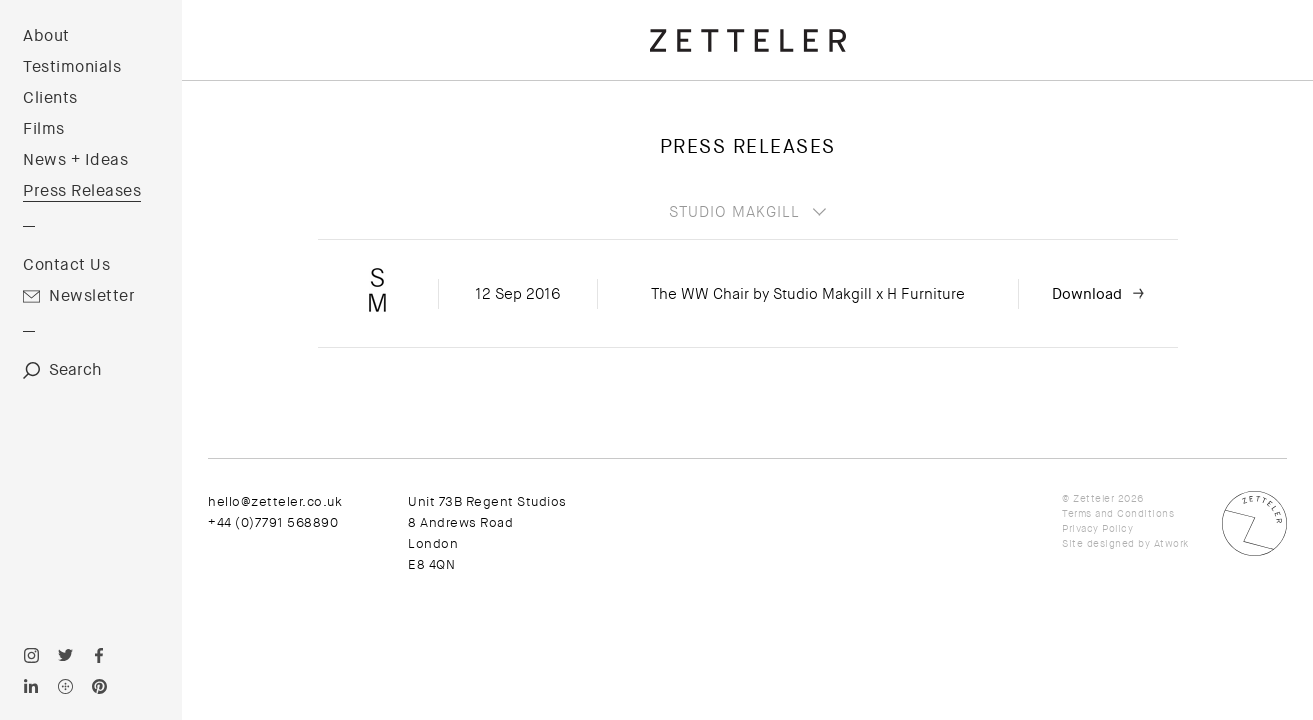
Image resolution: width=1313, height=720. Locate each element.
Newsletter (92, 296)
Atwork (1171, 543)
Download (1087, 294)
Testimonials (72, 67)
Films (44, 129)
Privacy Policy (1097, 528)
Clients (50, 98)
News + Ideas (75, 160)
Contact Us (66, 265)
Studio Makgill (734, 212)
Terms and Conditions (1118, 513)
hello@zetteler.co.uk (275, 501)
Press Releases (82, 191)
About (46, 36)
